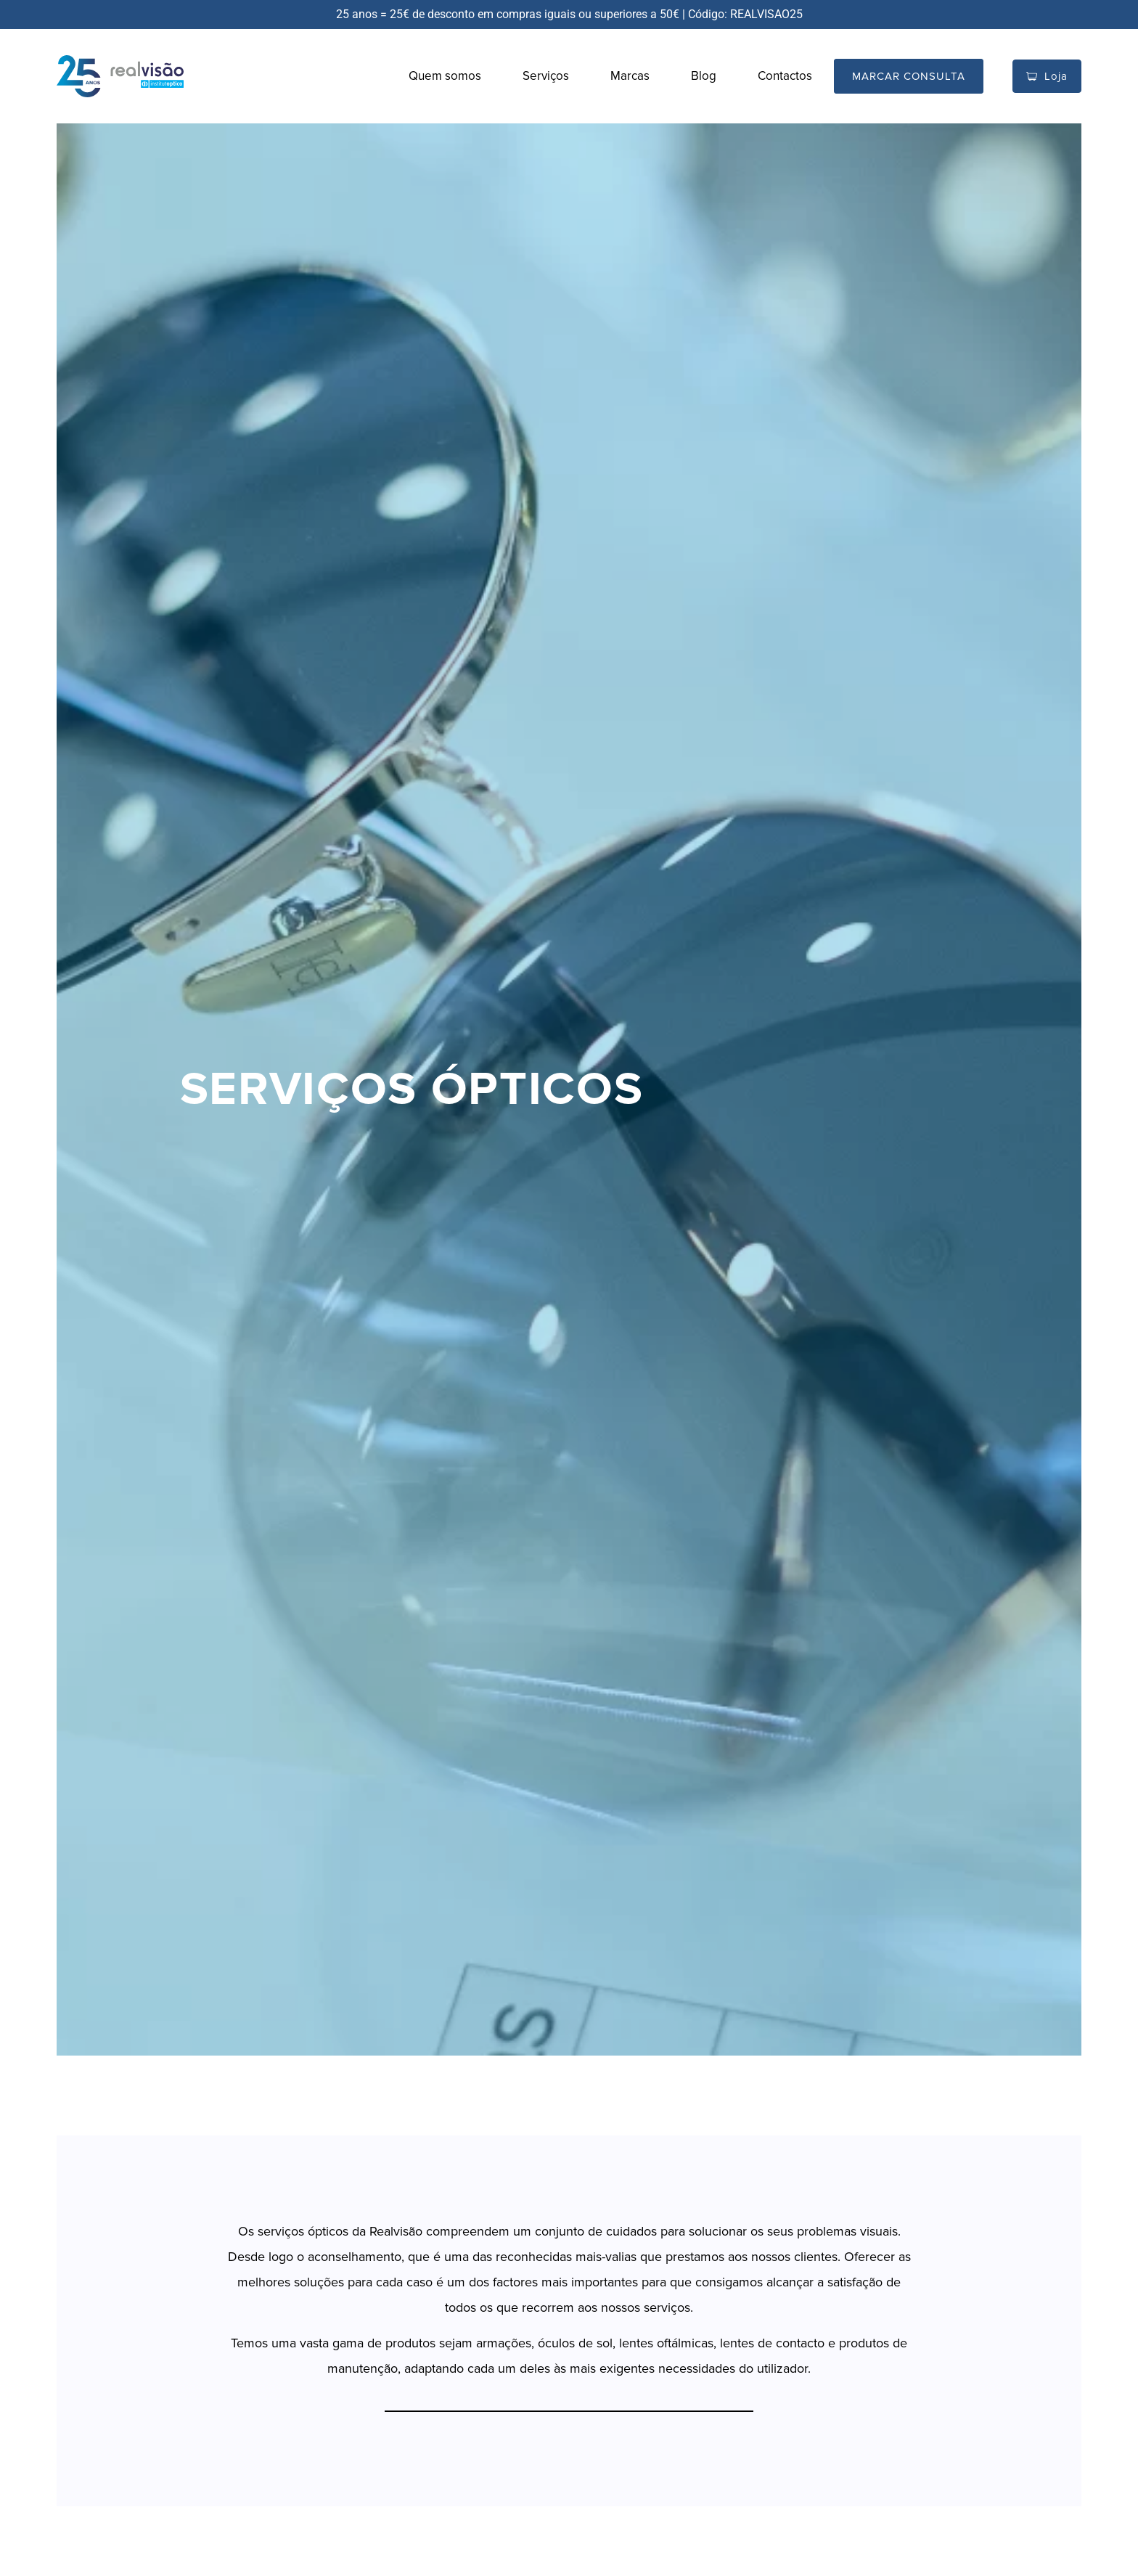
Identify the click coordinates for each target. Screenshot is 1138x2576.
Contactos (785, 75)
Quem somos (445, 75)
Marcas (630, 75)
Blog (703, 75)
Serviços (546, 75)
